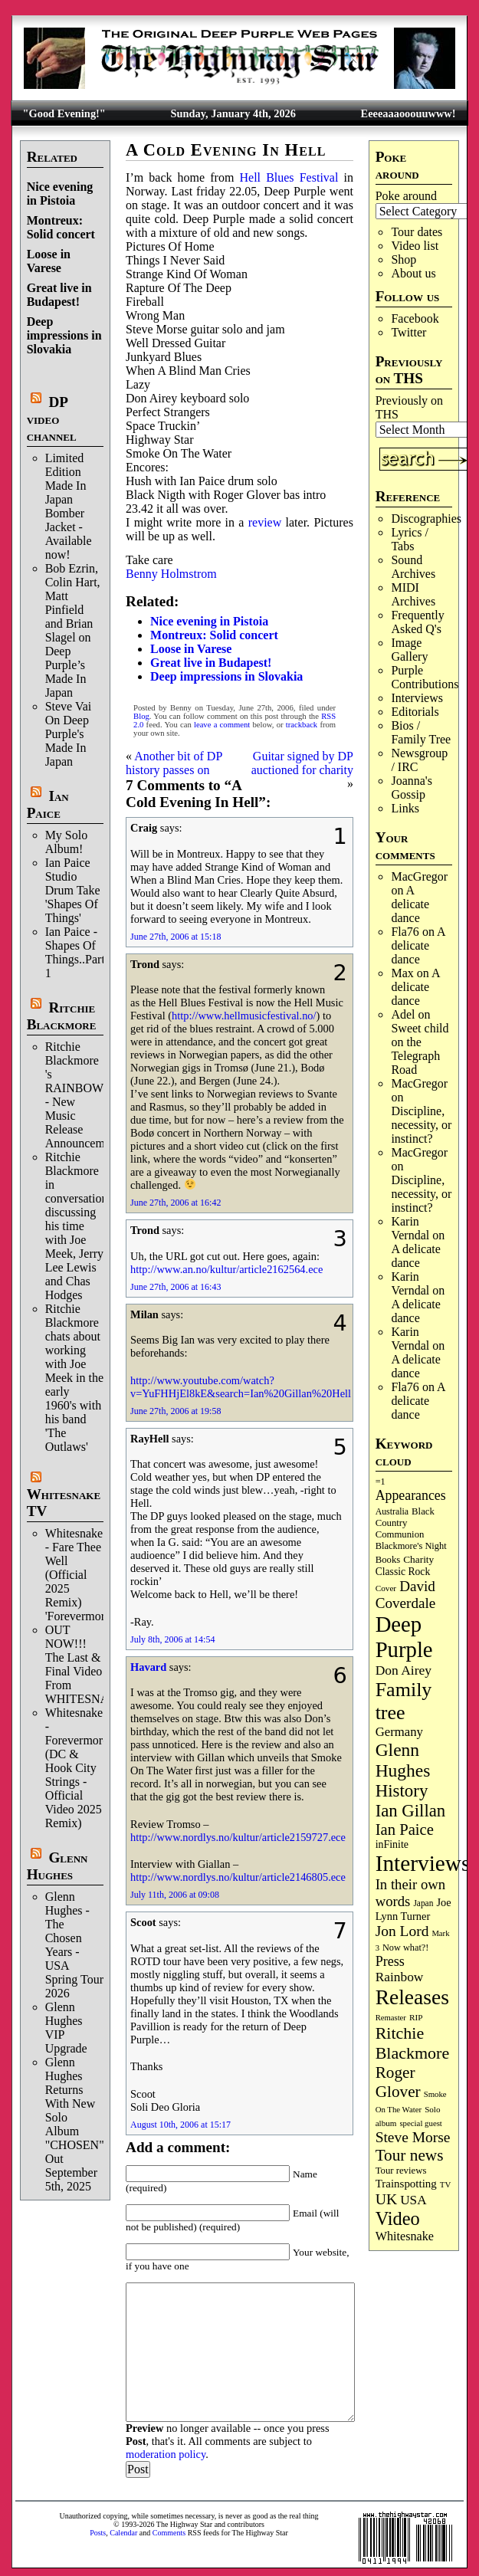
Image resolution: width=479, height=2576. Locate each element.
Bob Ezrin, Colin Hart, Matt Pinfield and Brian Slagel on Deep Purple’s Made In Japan (72, 630)
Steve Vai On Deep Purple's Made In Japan (68, 734)
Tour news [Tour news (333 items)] (410, 2155)
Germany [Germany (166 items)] (399, 1731)
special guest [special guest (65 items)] (420, 2123)
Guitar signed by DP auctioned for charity (302, 763)
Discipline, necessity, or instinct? (421, 1124)
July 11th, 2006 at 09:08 (174, 1894)
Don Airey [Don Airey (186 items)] (403, 1670)
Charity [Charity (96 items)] (418, 1559)
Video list (414, 245)
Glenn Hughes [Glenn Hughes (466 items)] (403, 1760)
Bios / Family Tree (421, 732)
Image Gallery (409, 649)
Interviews (417, 697)
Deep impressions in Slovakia (64, 335)
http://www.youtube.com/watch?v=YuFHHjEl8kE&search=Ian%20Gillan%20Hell (240, 1387)
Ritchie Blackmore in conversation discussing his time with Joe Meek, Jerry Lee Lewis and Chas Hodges (76, 1225)
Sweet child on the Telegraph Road (419, 1049)
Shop (403, 259)
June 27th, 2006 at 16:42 (175, 1202)
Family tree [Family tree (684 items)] (404, 1701)
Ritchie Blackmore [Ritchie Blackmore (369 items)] (413, 2042)
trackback (301, 724)
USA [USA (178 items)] (413, 2200)
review (265, 522)
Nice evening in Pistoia (60, 193)
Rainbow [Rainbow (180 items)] (400, 1977)
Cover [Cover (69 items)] (386, 1588)
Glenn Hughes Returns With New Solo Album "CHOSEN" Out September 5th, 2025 (74, 2124)
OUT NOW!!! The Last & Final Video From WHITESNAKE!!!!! (95, 1664)
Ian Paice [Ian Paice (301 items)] (405, 1829)
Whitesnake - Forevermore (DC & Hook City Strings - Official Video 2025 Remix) (77, 1767)
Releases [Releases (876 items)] (412, 1997)
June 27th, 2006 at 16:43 (175, 1286)
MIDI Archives (413, 594)
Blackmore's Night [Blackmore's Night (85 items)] (411, 1546)
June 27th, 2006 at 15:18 (175, 936)
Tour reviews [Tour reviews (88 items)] (401, 2170)
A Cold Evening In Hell (226, 149)
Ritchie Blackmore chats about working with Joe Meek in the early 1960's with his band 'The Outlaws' (74, 1377)
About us (413, 273)
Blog (141, 716)
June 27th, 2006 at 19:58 (175, 1411)
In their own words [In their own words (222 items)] (411, 1892)
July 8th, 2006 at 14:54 (172, 1639)
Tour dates (416, 231)
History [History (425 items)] (402, 1790)
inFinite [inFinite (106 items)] (392, 1844)
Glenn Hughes (57, 1865)
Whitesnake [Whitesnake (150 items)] (405, 2236)
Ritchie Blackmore (62, 1015)
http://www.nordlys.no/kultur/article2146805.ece (238, 1877)
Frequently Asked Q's (417, 622)
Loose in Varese (49, 261)
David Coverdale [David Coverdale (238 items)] (406, 1594)
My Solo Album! (66, 842)
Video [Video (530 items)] (398, 2218)
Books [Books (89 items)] (388, 1559)
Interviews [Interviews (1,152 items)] (423, 1863)
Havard (148, 1667)
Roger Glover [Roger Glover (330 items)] (398, 2082)
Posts (98, 2532)
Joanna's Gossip (411, 787)
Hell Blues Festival (288, 177)
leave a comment (222, 724)
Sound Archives (413, 566)
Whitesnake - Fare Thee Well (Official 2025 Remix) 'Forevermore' (79, 1575)
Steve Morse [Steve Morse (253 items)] (413, 2137)
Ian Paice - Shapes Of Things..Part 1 (75, 952)
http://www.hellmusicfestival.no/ (244, 1015)
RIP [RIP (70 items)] (416, 2017)
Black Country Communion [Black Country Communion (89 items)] (405, 1523)
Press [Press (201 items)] (390, 1961)
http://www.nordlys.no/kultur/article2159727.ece (238, 1837)
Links (404, 808)
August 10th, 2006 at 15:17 (180, 2124)
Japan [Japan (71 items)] (423, 1903)
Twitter (408, 332)
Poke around (406, 195)
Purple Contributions (424, 677)
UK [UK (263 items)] (387, 2198)
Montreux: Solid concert (61, 227)
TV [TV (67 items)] (445, 2184)
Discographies (426, 518)
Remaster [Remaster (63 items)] (391, 2017)
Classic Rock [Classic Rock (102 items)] (403, 1571)
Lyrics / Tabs (409, 539)
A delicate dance (410, 904)
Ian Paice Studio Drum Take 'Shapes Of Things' (72, 890)
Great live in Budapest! (59, 294)
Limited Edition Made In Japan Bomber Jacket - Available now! (68, 506)
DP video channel (52, 419)
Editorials (414, 711)
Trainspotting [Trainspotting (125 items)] (406, 2183)
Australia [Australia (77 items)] (392, 1511)
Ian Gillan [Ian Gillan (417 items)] (411, 1810)
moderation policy (165, 2454)
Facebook (414, 318)
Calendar (123, 2532)
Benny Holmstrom (171, 573)
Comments (169, 2532)
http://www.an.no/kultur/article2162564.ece (226, 1269)
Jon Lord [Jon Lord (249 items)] (402, 1931)
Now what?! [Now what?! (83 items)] (405, 1947)
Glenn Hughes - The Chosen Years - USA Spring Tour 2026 (74, 1945)
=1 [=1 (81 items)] (380, 1481)
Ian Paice (48, 804)
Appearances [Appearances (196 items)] (411, 1495)
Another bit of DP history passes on (174, 763)
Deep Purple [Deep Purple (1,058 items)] (404, 1637)
